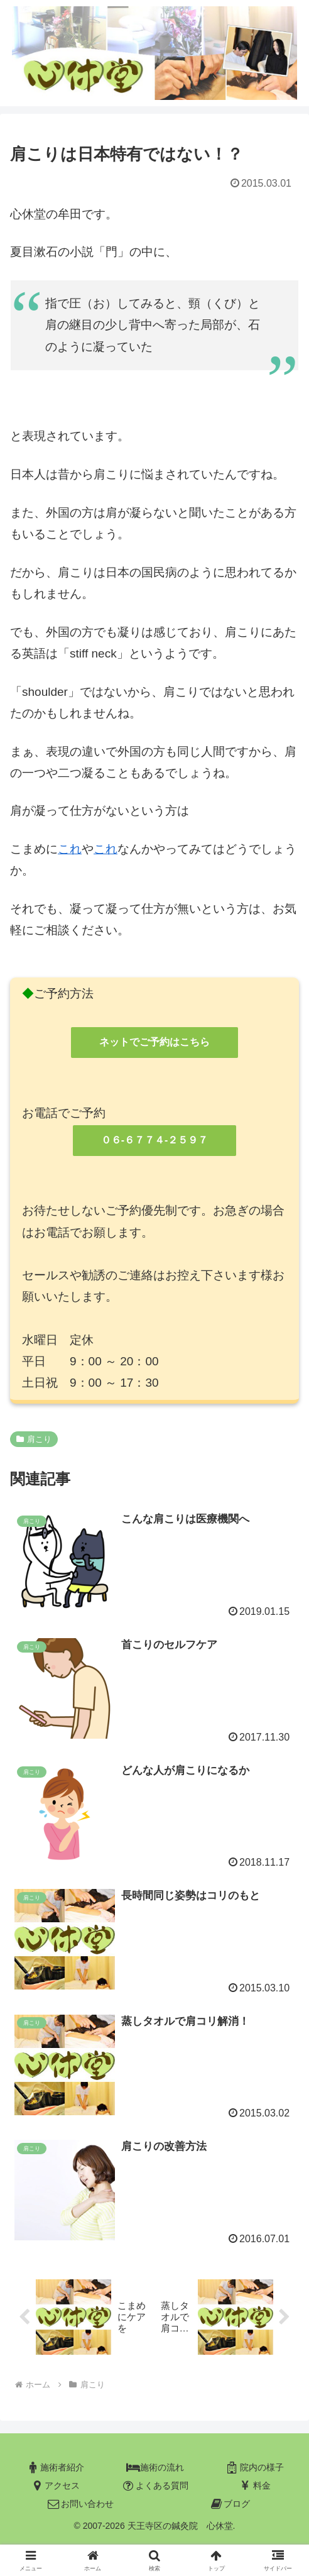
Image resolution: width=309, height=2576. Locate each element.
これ (70, 849)
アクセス (55, 2486)
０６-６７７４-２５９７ (155, 1140)
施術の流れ (154, 2468)
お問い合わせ (80, 2504)
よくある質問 (154, 2486)
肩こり (34, 1439)
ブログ (229, 2504)
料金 (254, 2486)
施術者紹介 (54, 2468)
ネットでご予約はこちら (154, 1042)
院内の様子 (254, 2468)
